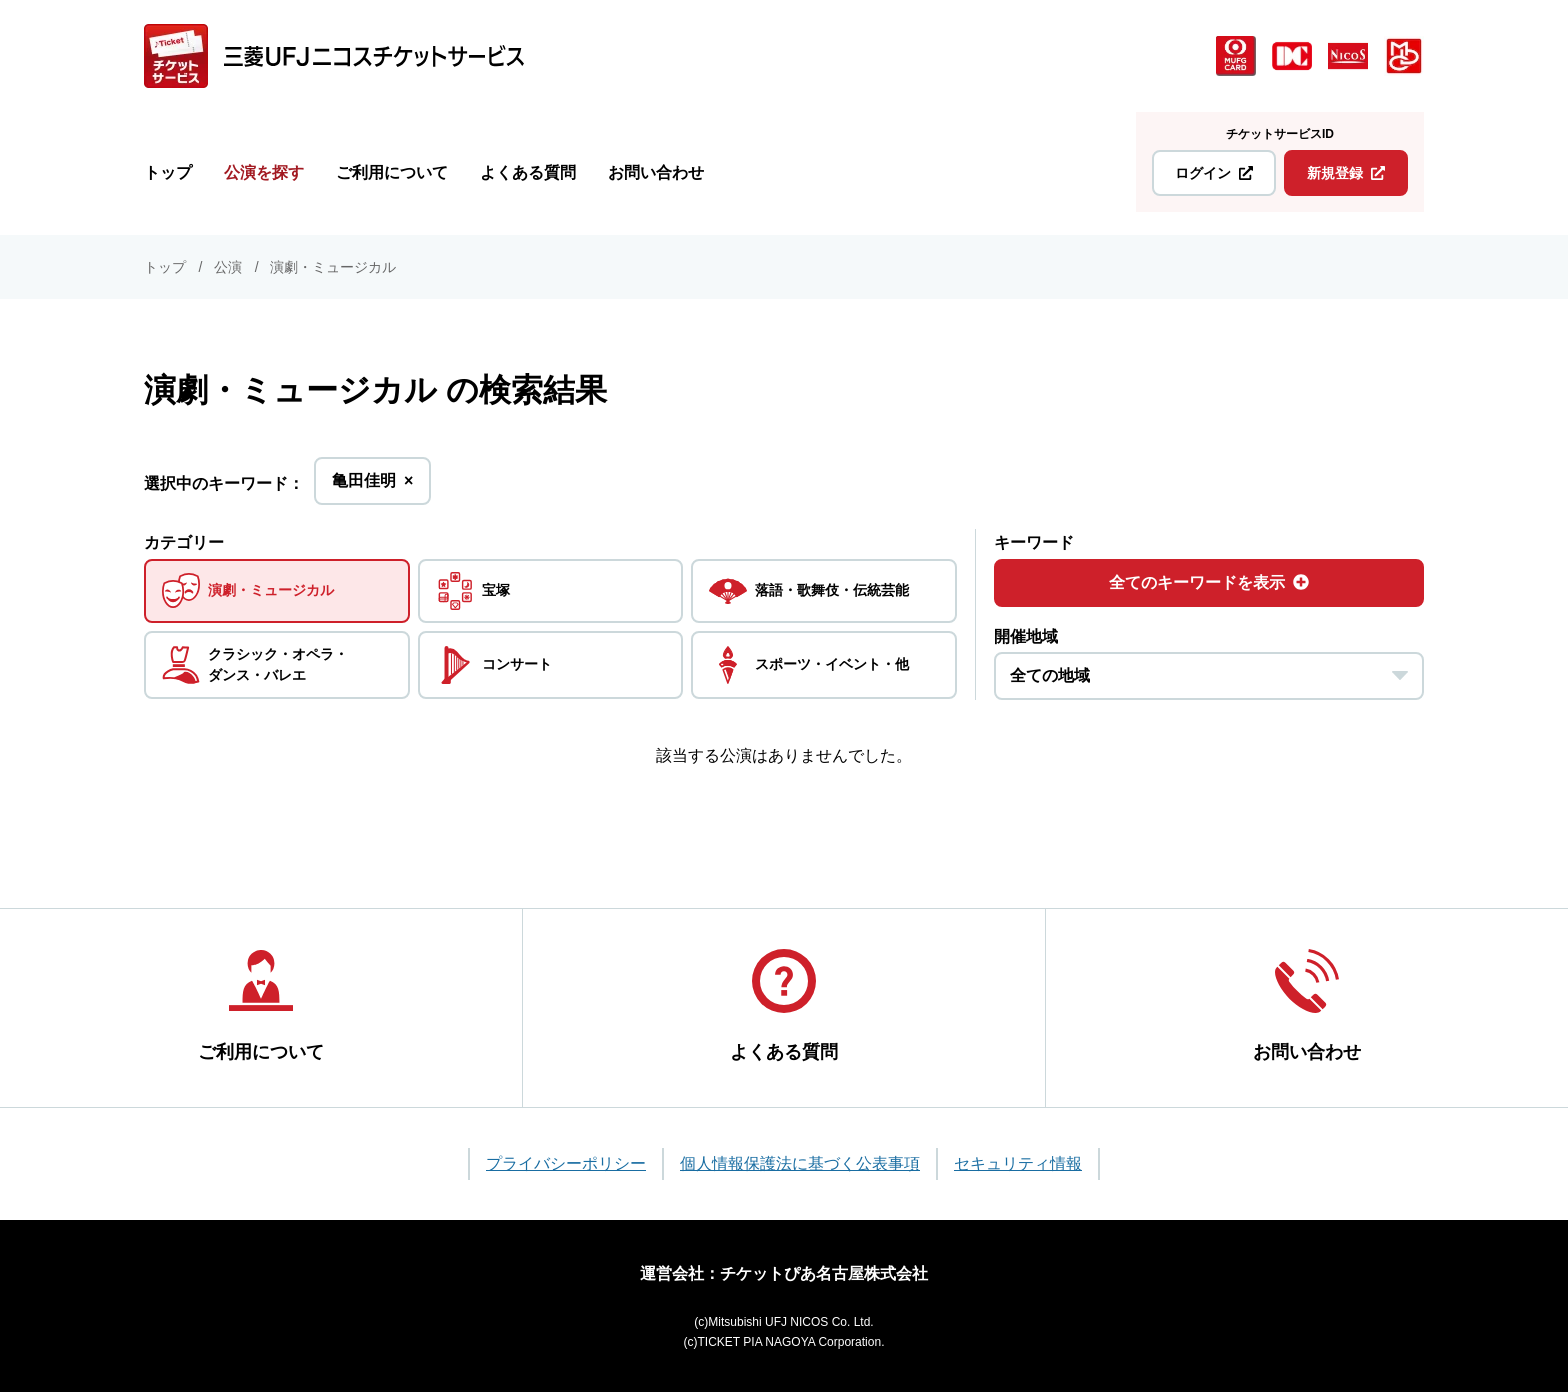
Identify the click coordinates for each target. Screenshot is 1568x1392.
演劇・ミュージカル (333, 267)
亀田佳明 (372, 486)
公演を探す (264, 172)
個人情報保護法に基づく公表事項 (800, 1163)
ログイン (1214, 173)
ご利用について (392, 172)
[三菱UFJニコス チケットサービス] (334, 56)
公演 (228, 267)
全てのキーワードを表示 (1209, 582)
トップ (168, 172)
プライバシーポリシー (566, 1163)
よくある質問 (528, 172)
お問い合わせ (656, 172)
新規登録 (1346, 173)
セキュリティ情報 (1018, 1163)
